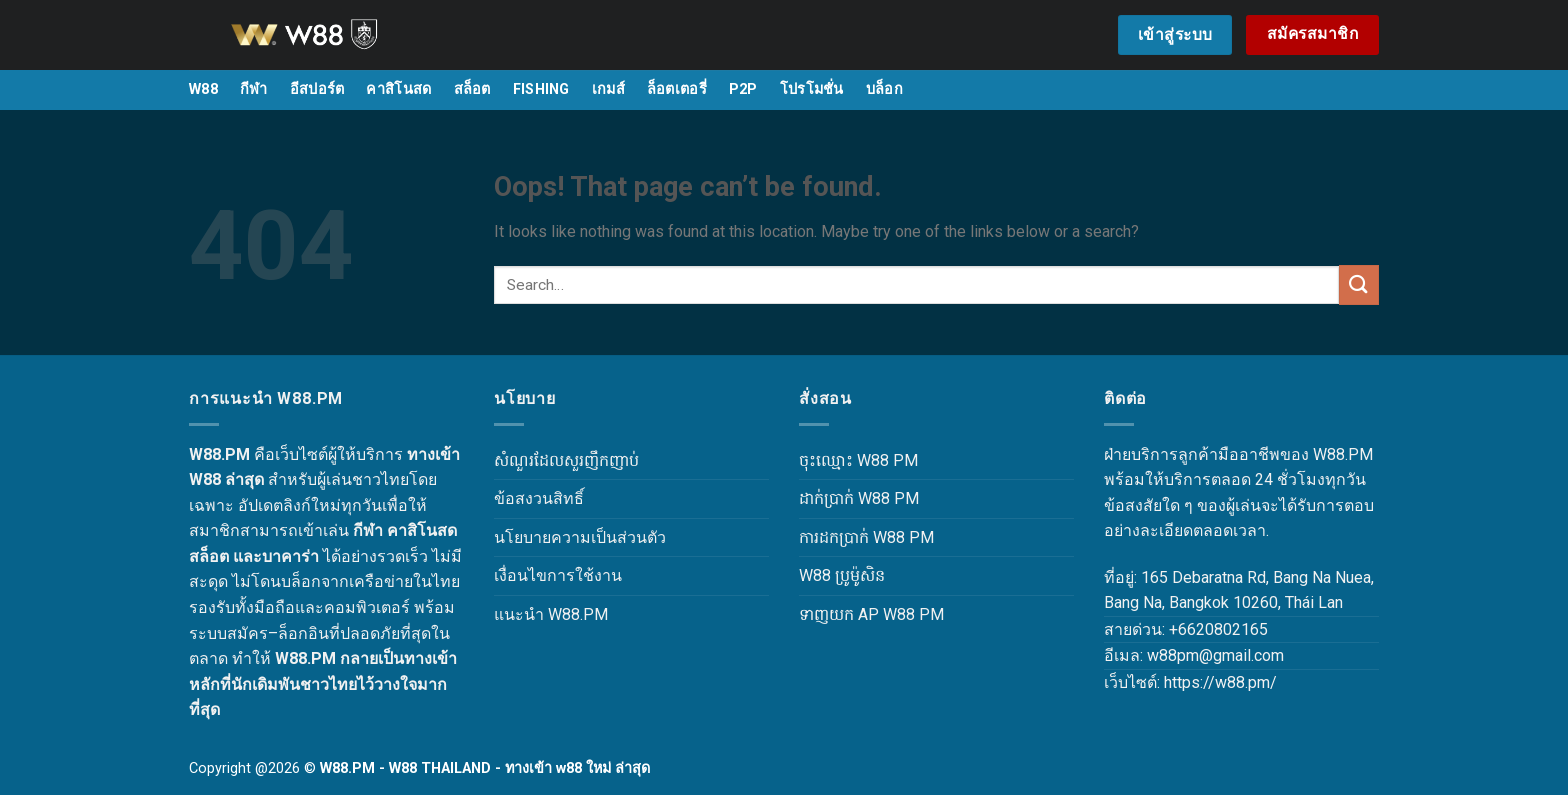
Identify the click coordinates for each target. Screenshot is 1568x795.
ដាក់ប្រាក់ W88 (844, 498)
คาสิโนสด (398, 89)
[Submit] (1359, 284)
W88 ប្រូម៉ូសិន (842, 575)
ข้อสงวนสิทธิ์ (539, 498)
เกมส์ (608, 89)
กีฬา (254, 89)
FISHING (541, 89)
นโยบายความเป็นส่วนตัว (580, 537)
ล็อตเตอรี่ (677, 89)
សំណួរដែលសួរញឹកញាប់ (566, 460)
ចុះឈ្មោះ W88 (844, 460)
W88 (203, 89)
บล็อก (884, 89)
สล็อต (472, 89)
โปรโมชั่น (812, 89)
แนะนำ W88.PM (551, 614)
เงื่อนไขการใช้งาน (558, 575)
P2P (743, 89)
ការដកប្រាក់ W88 (852, 537)
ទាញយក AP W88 (857, 614)
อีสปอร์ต (317, 89)
